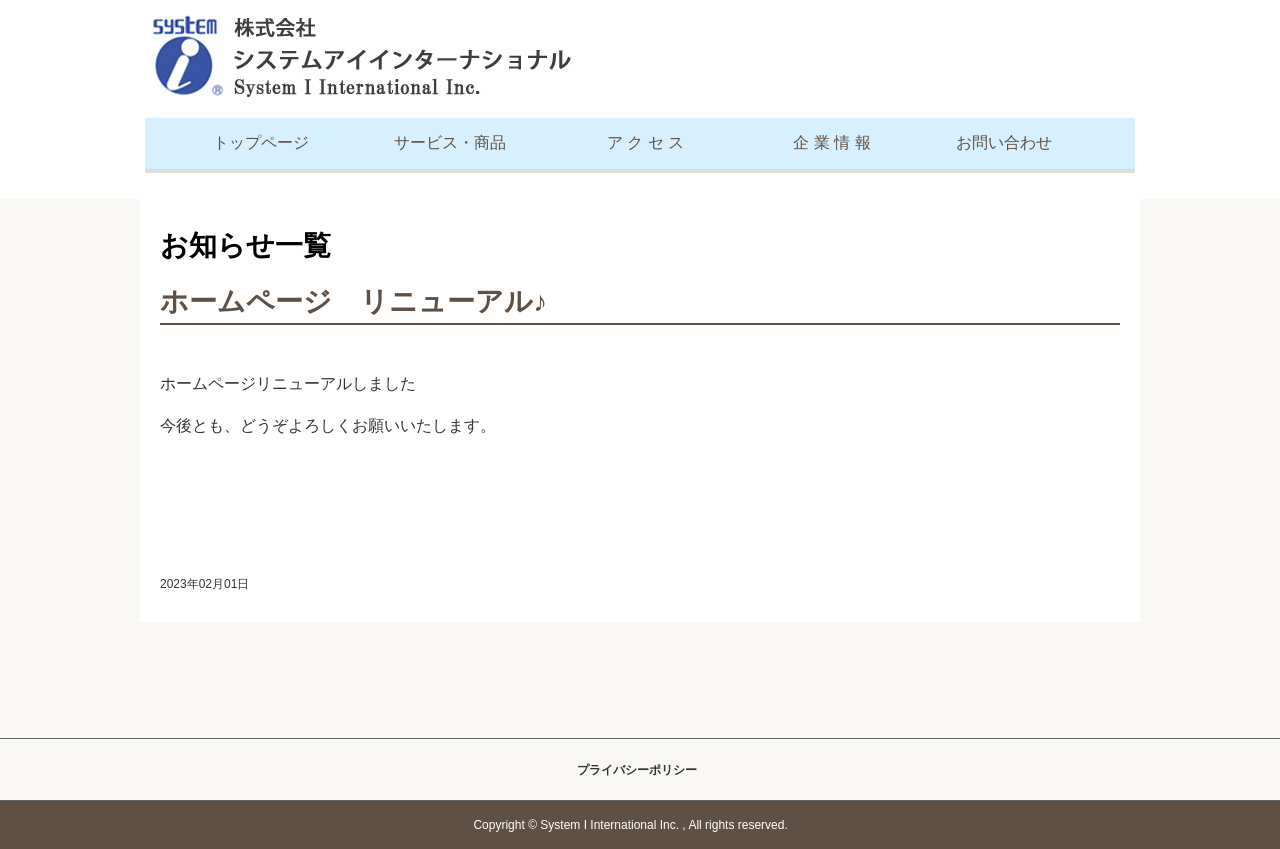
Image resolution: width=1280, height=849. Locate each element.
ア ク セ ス (645, 142)
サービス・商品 (450, 142)
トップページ (261, 142)
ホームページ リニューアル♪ (353, 301)
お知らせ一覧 (245, 245)
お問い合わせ (1004, 142)
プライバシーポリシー (637, 770)
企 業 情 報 (831, 142)
